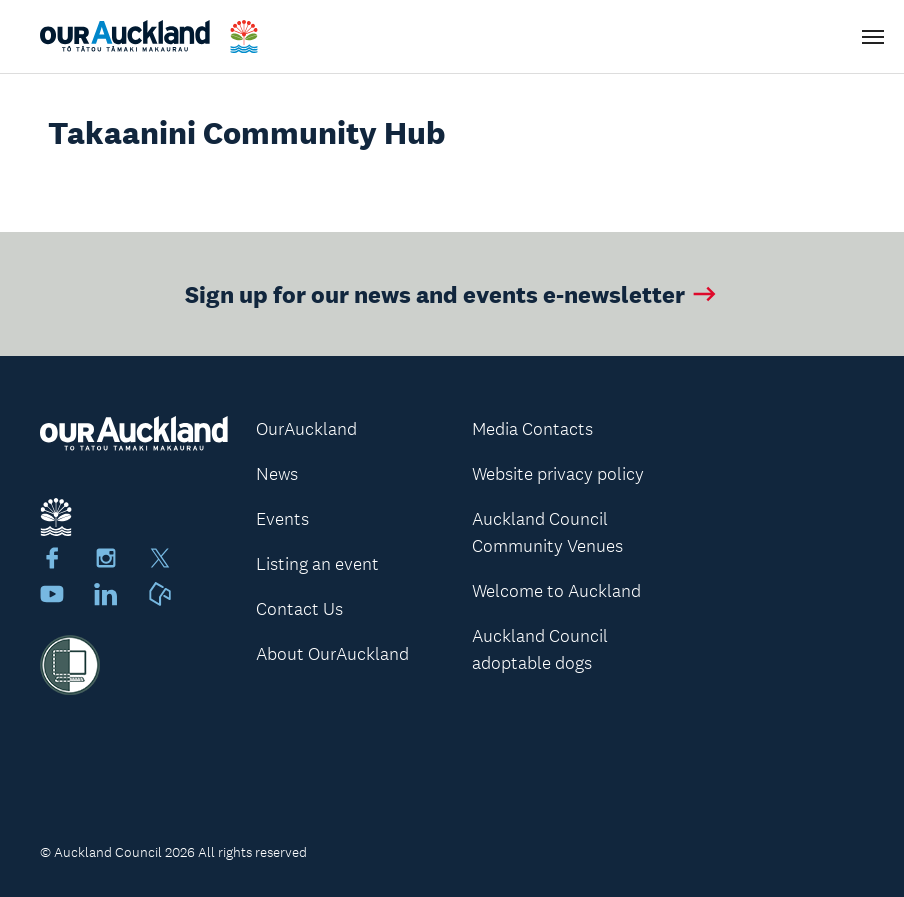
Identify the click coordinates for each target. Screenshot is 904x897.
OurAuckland (306, 429)
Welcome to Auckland (556, 591)
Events (282, 519)
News (277, 474)
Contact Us (299, 609)
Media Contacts (532, 429)
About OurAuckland (332, 654)
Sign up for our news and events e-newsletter (452, 293)
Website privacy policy (558, 474)
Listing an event (317, 564)
